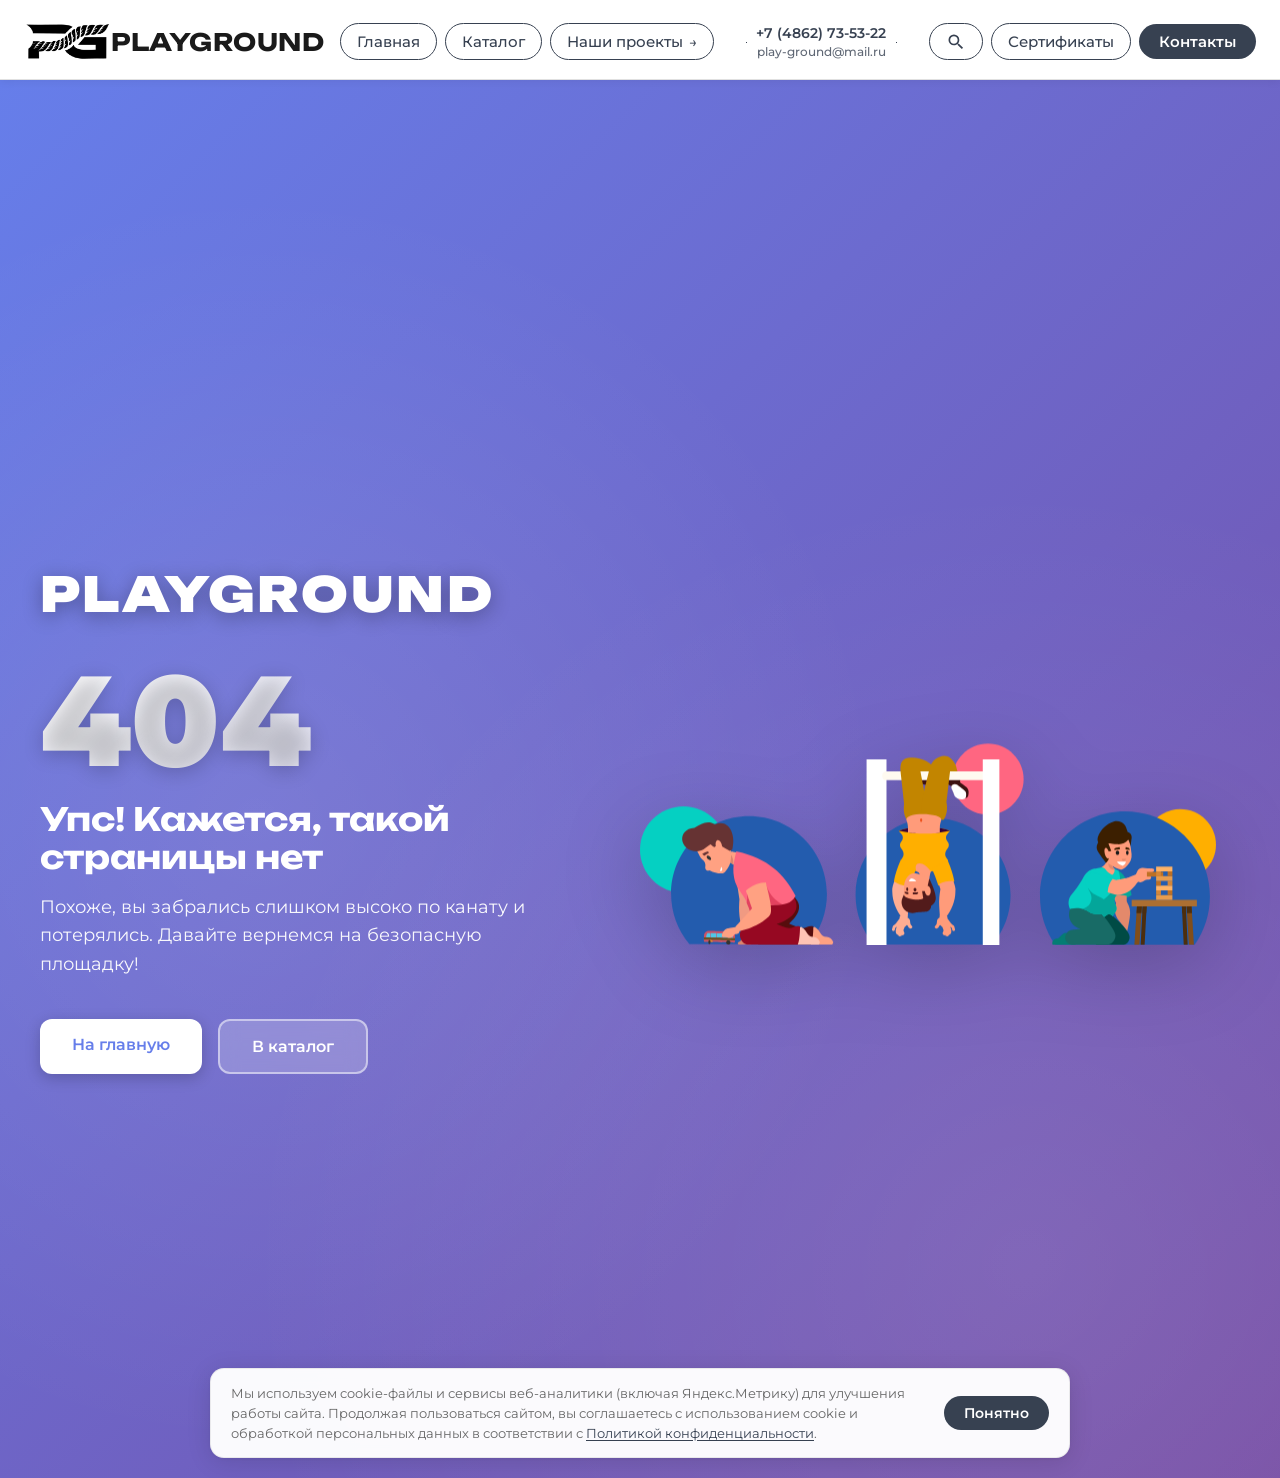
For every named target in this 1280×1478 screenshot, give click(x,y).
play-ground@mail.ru (821, 51)
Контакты (1197, 41)
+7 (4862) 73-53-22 (821, 33)
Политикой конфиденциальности (700, 1433)
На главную (121, 1044)
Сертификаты (1061, 41)
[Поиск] (956, 41)
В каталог (293, 1046)
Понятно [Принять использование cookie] (996, 1413)
